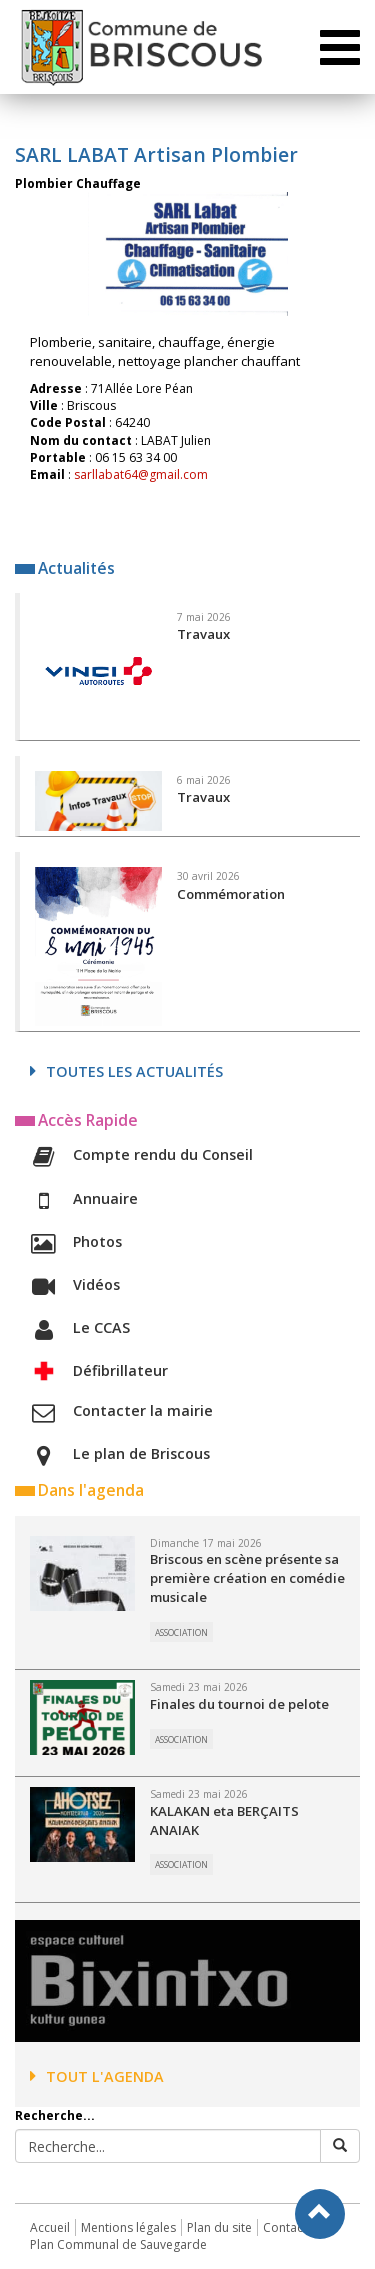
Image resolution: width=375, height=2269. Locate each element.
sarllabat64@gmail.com (141, 474)
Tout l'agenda (97, 2076)
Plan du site (219, 2227)
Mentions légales (128, 2227)
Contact (285, 2227)
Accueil (50, 2227)
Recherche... (55, 2115)
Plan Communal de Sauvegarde (118, 2244)
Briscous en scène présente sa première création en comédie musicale (247, 1578)
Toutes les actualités (126, 1071)
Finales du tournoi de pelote (239, 1704)
